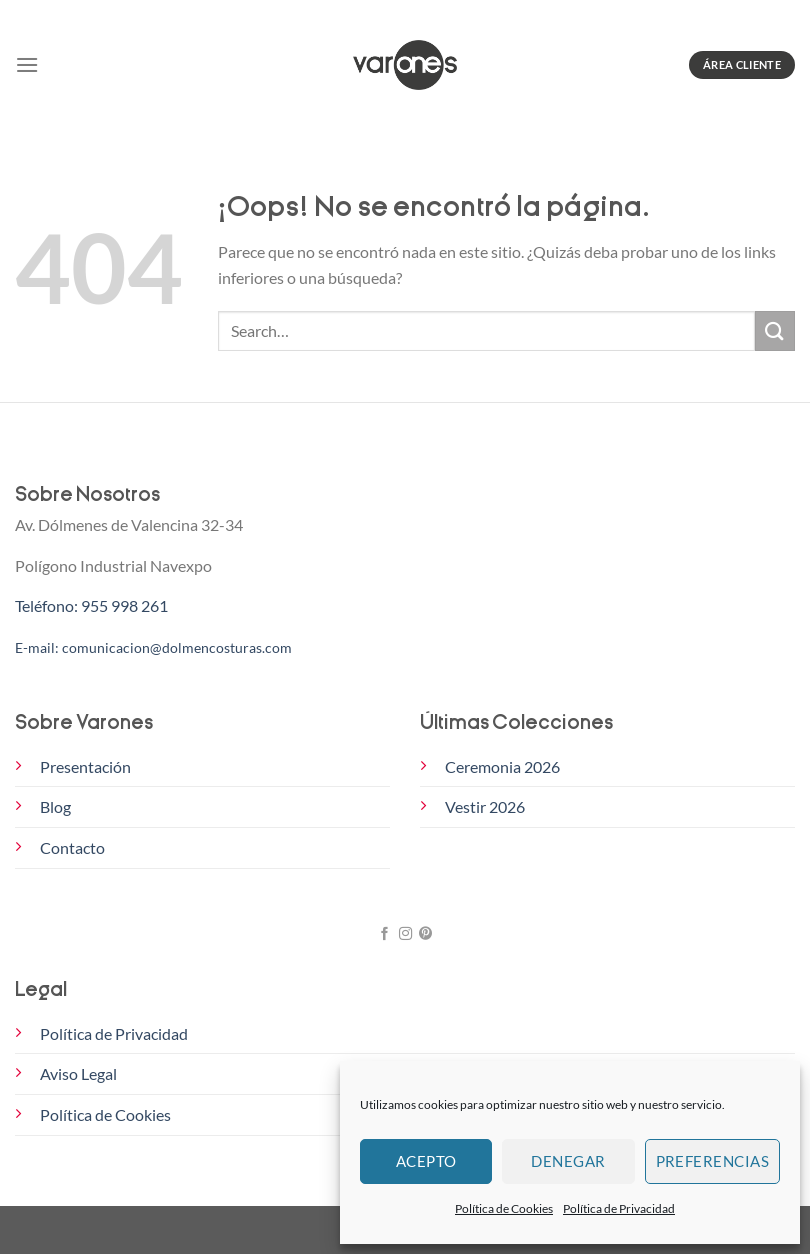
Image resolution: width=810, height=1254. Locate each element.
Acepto (426, 1161)
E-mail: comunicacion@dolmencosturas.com (153, 647)
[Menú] (27, 64)
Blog (55, 806)
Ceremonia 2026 (502, 766)
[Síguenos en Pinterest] (424, 934)
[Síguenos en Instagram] (404, 934)
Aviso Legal (78, 1073)
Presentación (85, 766)
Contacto (72, 847)
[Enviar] (775, 330)
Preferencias (712, 1161)
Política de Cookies (504, 1208)
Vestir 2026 (485, 806)
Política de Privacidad (619, 1208)
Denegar (568, 1161)
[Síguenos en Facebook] (384, 934)
